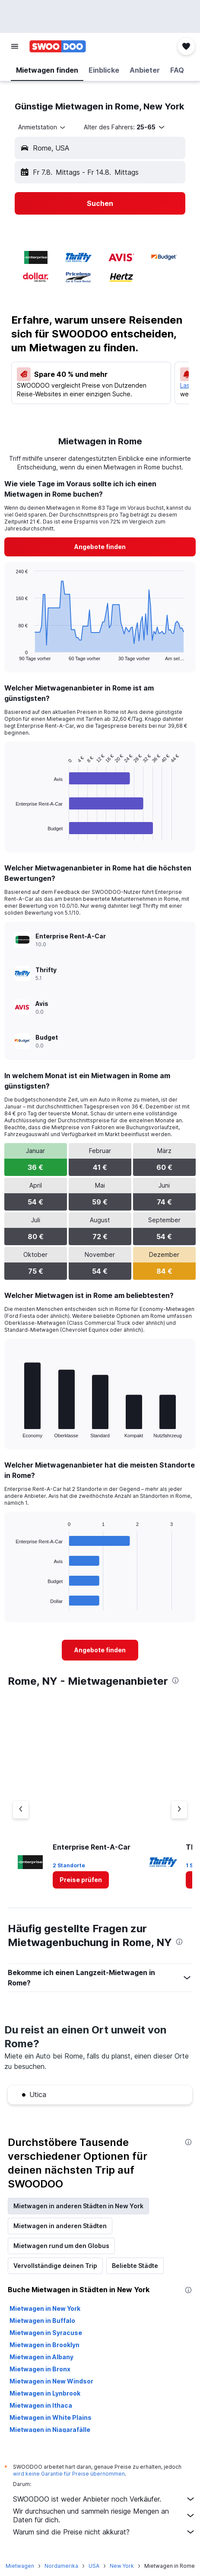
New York (122, 2566)
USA (94, 2566)
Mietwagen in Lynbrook (45, 2393)
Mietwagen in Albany (41, 2357)
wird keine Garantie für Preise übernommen (69, 2473)
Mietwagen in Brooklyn (44, 2344)
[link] (100, 546)
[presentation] (175, 1680)
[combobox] (42, 127)
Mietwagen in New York (45, 2308)
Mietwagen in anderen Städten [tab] (60, 2225)
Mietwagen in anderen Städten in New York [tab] (78, 2206)
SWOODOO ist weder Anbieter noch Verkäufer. (104, 2499)
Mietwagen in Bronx (40, 2369)
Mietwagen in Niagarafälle (50, 2429)
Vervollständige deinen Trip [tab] (55, 2265)
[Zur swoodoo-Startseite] (57, 46)
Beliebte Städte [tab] (135, 2265)
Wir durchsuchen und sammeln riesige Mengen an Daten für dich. (104, 2515)
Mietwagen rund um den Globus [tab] (61, 2245)
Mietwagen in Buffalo (42, 2320)
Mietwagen (20, 2566)
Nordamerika (61, 2566)
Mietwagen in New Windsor (51, 2381)
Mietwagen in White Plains (51, 2417)
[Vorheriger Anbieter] (21, 1809)
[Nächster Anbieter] (179, 1809)
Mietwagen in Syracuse (46, 2332)
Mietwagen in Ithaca (41, 2405)
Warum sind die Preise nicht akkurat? (104, 2532)
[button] (14, 46)
